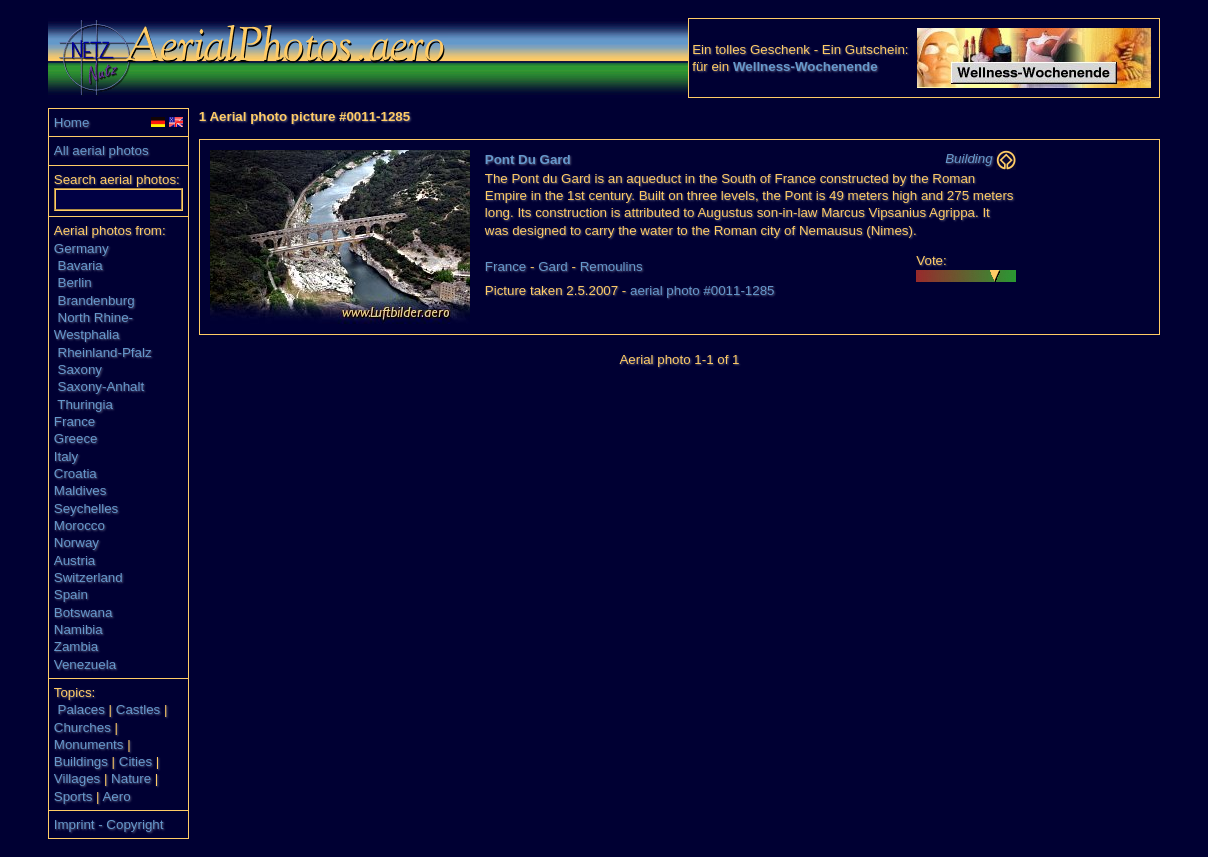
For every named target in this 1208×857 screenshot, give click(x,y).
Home (72, 122)
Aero (116, 796)
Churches (82, 727)
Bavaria (80, 265)
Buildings (81, 761)
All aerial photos (101, 150)
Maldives (80, 490)
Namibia (78, 629)
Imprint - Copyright (109, 824)
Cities (135, 761)
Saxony (80, 369)
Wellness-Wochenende (805, 66)
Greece (76, 438)
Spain (71, 594)
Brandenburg (96, 300)
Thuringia (85, 404)
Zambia (76, 646)
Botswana (83, 612)
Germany (81, 248)
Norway (76, 542)
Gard (553, 266)
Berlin (75, 282)
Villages (77, 778)
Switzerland (88, 577)
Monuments (89, 744)
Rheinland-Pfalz (105, 352)
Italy (66, 456)
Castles (138, 709)
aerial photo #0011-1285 (702, 290)
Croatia (75, 473)
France (74, 421)
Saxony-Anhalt (101, 386)
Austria (74, 560)
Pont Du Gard (528, 159)
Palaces (81, 709)
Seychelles (86, 508)
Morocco (79, 525)
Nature (131, 778)
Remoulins (611, 266)
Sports (73, 796)
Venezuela (85, 664)
